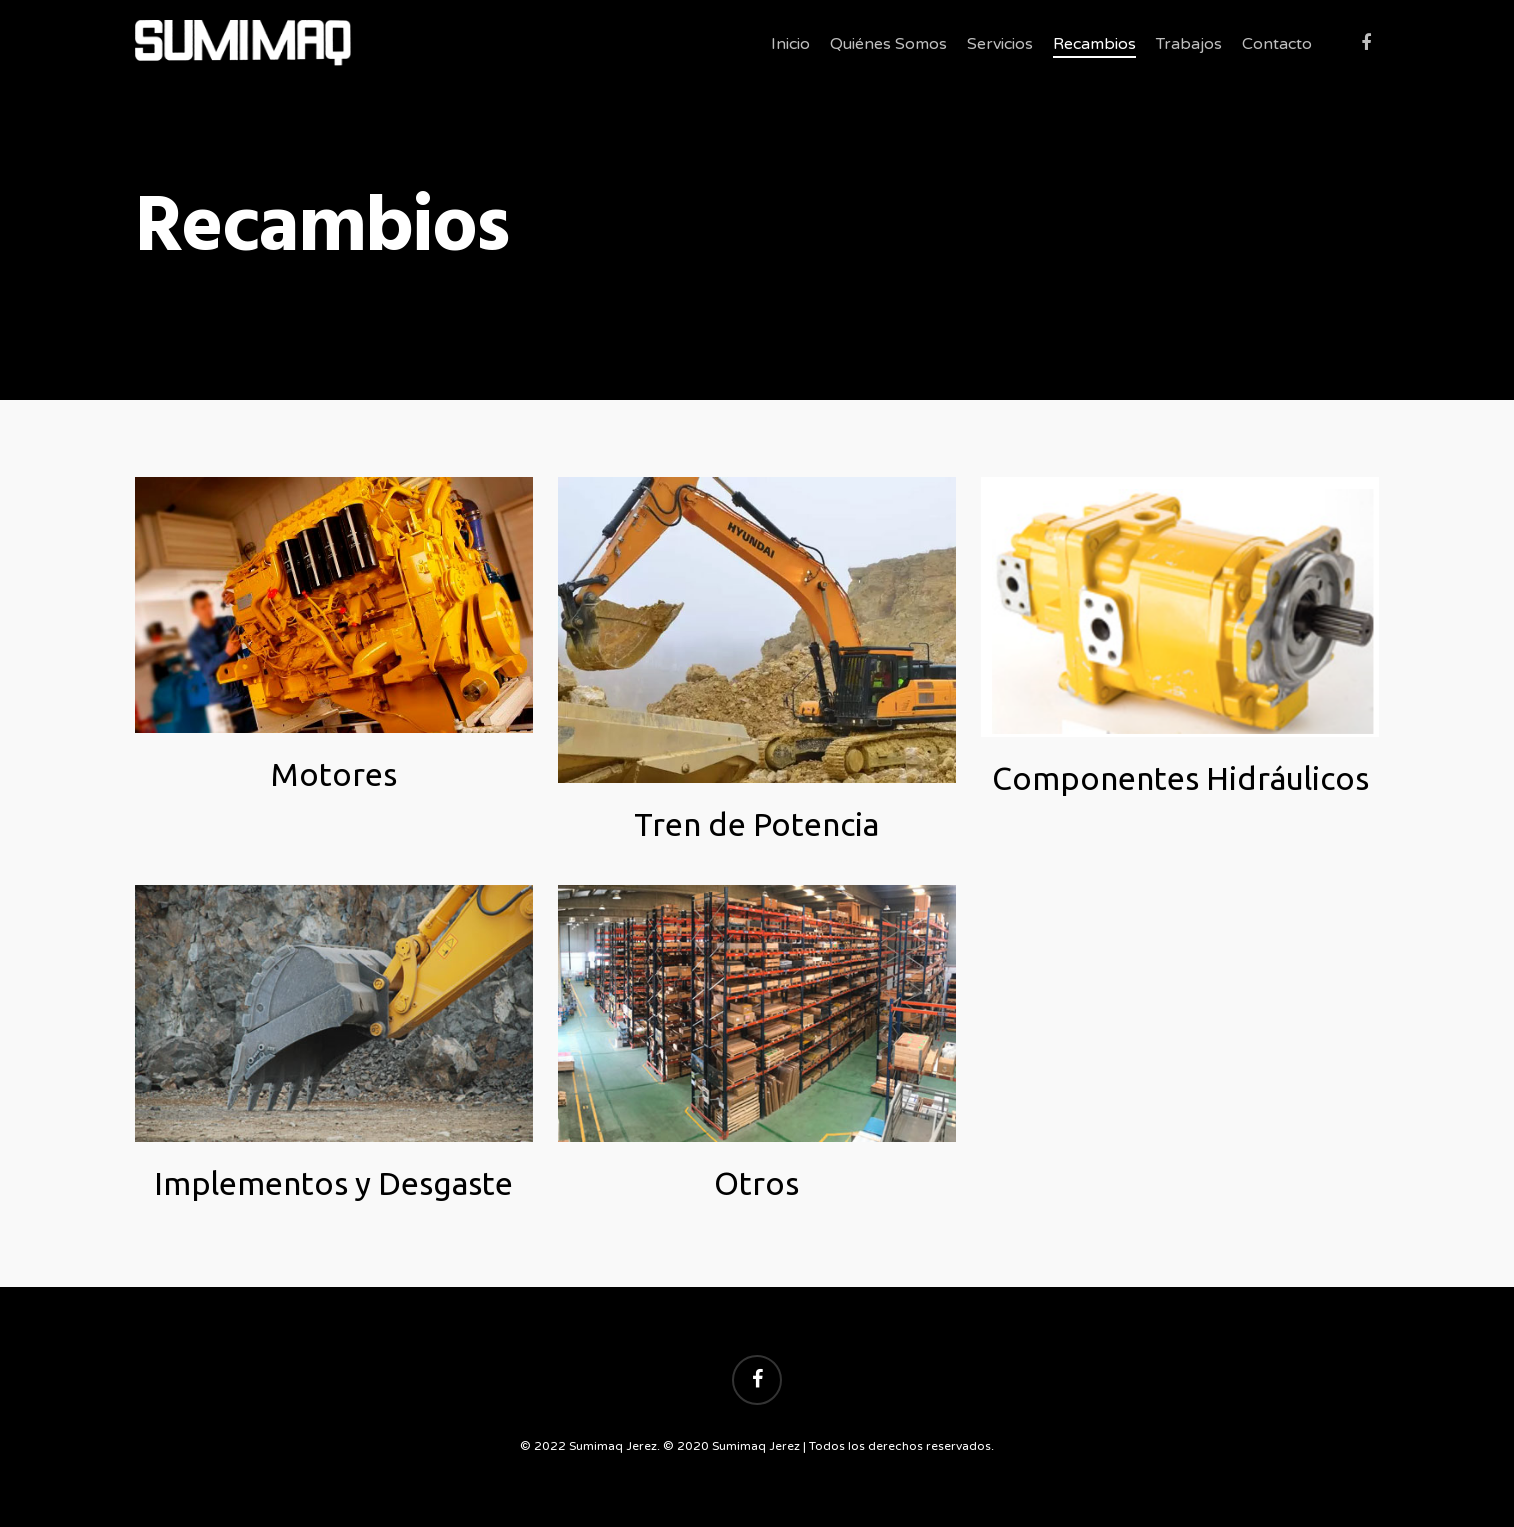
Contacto (1277, 44)
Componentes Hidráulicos (1180, 778)
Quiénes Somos (888, 44)
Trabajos (1189, 44)
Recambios (1094, 44)
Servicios (1000, 44)
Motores (334, 774)
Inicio (790, 44)
